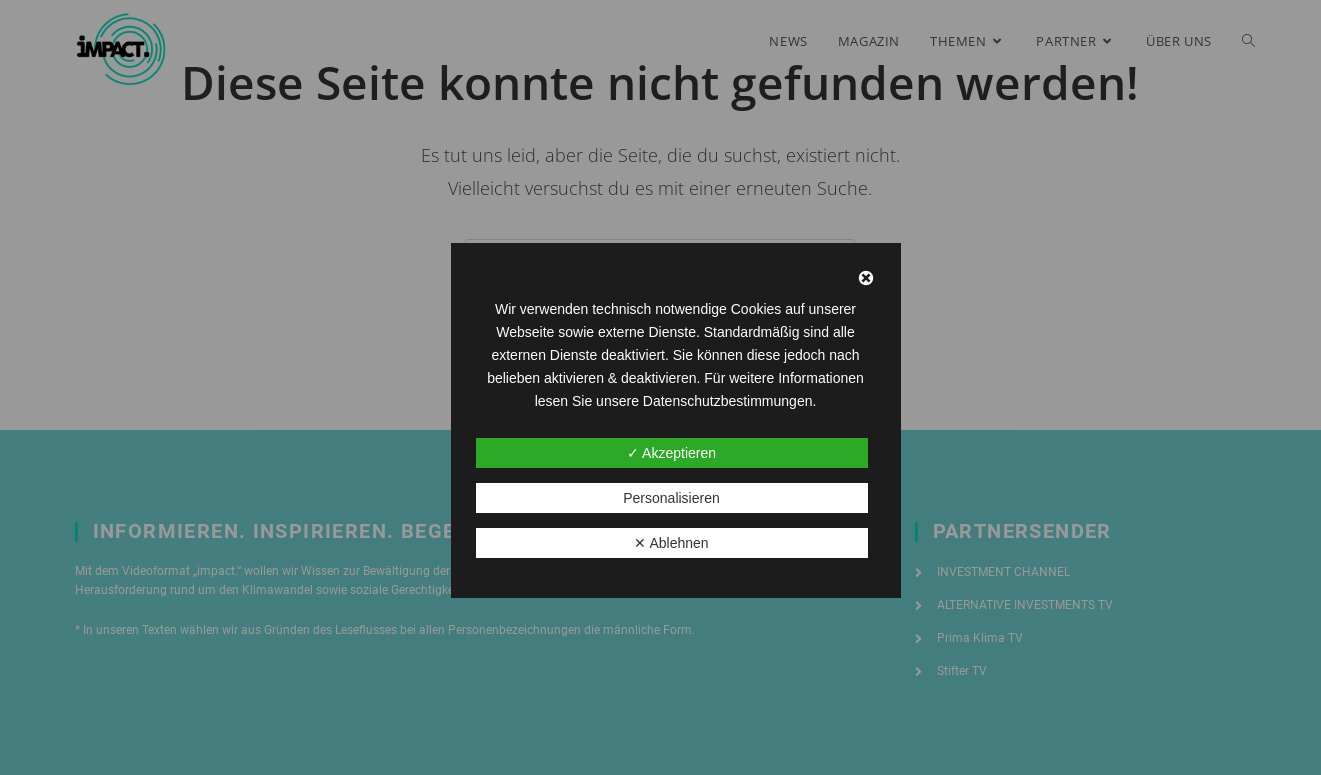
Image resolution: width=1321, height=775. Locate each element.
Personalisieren (671, 498)
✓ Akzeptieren (671, 453)
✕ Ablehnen (671, 543)
